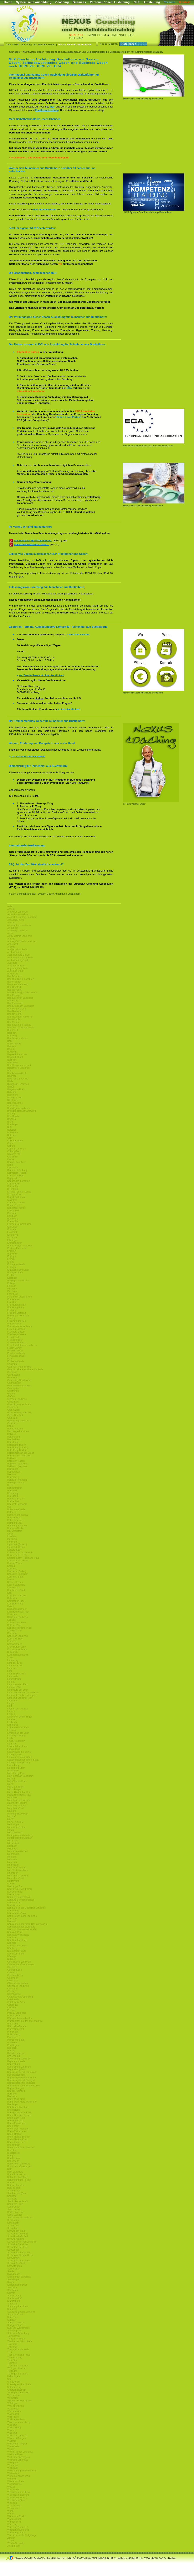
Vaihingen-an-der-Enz (18, 2392)
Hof (9, 1506)
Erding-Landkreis (16, 1264)
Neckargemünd (15, 1886)
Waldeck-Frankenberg (18, 2422)
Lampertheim (14, 1679)
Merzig (10, 1829)
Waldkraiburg (14, 2427)
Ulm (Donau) (13, 2381)
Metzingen (12, 1840)
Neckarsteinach (15, 1891)
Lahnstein (12, 1668)
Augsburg (12, 963)
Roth (9, 2169)
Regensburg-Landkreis (19, 2066)
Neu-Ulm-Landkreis (17, 1940)
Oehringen (12, 1978)
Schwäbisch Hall (15, 2239)
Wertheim (12, 2478)
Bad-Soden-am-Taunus (19, 1024)
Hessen (11, 1485)
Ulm (9, 2379)
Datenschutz (122, 35)
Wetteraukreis (14, 2484)
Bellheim (11, 1059)
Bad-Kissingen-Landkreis (20, 998)
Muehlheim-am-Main (17, 1870)
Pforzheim (12, 2023)
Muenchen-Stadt (15, 1878)
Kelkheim (12, 1598)
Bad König (12, 1000)
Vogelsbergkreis (15, 2406)
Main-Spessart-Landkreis (20, 1776)
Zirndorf (11, 2538)
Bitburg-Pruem (14, 1097)
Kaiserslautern (14, 1549)
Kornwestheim (14, 1644)
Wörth (10, 2511)
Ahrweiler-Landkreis (17, 911)
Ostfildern (12, 2007)
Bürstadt (11, 1129)
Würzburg (12, 2524)
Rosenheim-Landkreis (18, 2163)
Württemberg (14, 2521)
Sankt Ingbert (14, 2209)
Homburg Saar (14, 1523)
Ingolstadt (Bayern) (17, 1544)
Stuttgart (11, 2319)
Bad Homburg (14, 989)
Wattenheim (13, 2446)
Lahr (9, 1671)
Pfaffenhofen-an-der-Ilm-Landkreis (25, 2021)
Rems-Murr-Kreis (16, 2099)
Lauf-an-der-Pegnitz (17, 1708)
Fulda (10, 1358)
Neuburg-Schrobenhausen (20, 1899)
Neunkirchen (13, 1910)
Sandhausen (13, 2206)
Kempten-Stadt (15, 1603)
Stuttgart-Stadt (14, 2325)
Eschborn (12, 1275)
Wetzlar (11, 2486)
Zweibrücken (13, 2546)
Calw (10, 1138)
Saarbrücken (13, 2190)
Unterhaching (14, 2387)
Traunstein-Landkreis (18, 2349)
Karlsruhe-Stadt (15, 1576)
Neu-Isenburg (14, 1902)
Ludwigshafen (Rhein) (18, 1762)
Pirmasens (12, 2037)
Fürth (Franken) (15, 1350)
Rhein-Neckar (14, 2134)
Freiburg (11, 1310)
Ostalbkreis (13, 1999)
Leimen (11, 1714)
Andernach (12, 944)
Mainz (10, 1784)
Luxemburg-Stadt (16, 1768)
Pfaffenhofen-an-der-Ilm (19, 2018)
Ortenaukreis (14, 1994)
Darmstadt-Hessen (17, 1173)
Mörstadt (11, 1856)
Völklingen (12, 2403)
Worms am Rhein (16, 2516)
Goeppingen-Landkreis (19, 1404)
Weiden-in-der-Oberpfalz (20, 2451)
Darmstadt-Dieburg (17, 1170)
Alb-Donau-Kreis (15, 919)
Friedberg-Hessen (16, 1334)
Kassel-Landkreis (16, 1584)
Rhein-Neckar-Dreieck (18, 2136)
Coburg (11, 1146)
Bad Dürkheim (14, 976)
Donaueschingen (16, 1202)
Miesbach (12, 1846)
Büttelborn (12, 1132)
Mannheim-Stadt (15, 1808)
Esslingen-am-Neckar (18, 1280)
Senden (11, 2271)
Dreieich (11, 1213)
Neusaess (12, 1918)
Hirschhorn (12, 1496)
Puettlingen (13, 2045)
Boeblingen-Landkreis (18, 1108)
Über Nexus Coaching (18, 44)
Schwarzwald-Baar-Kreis (20, 2255)
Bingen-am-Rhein (16, 1089)
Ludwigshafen (14, 1754)
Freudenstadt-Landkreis (19, 1326)
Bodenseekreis (15, 1103)
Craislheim (12, 1156)
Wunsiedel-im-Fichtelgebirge (22, 2535)
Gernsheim (13, 1388)
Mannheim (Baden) (17, 1803)
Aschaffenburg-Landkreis (20, 957)
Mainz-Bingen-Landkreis (19, 1792)
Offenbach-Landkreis (18, 1986)
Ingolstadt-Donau (16, 1547)
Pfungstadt (12, 2031)
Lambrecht (12, 1676)
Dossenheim (13, 1210)
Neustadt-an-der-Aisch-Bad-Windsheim (27, 1924)
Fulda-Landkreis (15, 1361)
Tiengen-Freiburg (16, 2338)
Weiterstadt (13, 2473)
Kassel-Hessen (15, 1582)
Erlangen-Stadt (15, 1272)
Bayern (11, 1049)
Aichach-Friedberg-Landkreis (22, 917)
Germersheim (14, 1383)
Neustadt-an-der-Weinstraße (22, 1929)
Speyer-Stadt (14, 2295)
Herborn (11, 1474)
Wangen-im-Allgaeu (17, 2443)
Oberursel (12, 1972)
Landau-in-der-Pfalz (17, 1684)
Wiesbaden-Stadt (16, 2500)
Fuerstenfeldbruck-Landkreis (22, 1345)
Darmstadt (12, 1167)
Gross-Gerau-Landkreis (19, 1412)
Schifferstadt (13, 2220)
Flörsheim (12, 1291)
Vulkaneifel (12, 2408)
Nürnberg (12, 1948)
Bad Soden (13, 1022)
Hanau (10, 1426)
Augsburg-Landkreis (17, 968)
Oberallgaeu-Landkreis (19, 1961)
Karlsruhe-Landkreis (17, 1574)
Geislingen (12, 1372)
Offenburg (12, 1988)
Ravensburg (13, 2056)
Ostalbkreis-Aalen (16, 2002)
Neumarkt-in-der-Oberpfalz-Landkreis (26, 1908)
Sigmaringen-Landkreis (19, 2276)
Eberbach (12, 1216)
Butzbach (12, 1135)
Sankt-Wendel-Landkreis (20, 2217)
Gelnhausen (13, 1374)
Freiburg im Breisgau (18, 1315)
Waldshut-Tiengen (16, 2438)
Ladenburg (12, 1660)
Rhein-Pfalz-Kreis (16, 2123)
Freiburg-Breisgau (16, 1313)
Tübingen (12, 2363)
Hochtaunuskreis (15, 1498)
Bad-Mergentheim (16, 1008)
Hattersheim (13, 1436)
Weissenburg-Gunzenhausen (22, 2470)
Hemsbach (12, 1469)
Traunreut (12, 2344)
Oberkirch (12, 1967)
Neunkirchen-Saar (16, 1913)
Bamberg (12, 1035)
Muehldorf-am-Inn (16, 1867)
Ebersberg (12, 1218)
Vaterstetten (13, 2395)
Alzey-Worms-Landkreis (19, 936)
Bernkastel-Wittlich (16, 1073)
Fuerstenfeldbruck (16, 1342)
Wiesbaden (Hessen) (18, 2494)
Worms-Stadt (14, 2519)
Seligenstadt (13, 2268)
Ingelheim (12, 1539)
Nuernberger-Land (16, 1951)
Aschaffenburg (14, 952)
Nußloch (11, 1959)
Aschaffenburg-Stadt (17, 960)
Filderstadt (12, 1288)
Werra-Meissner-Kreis (18, 2476)
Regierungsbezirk (16, 2074)
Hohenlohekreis (15, 1520)
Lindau (10, 1738)
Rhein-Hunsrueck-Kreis (19, 2115)
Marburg (11, 1811)
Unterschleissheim (16, 2389)
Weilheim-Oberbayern (18, 2457)
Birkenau (11, 1092)
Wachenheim (14, 2411)
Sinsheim (12, 2287)
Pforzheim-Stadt (15, 2029)
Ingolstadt (12, 1541)
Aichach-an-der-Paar (18, 914)
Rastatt (11, 2050)
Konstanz (12, 1633)
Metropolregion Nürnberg (20, 1835)
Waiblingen (13, 2416)
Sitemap (76, 38)
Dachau (11, 1159)
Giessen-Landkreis (17, 1399)
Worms (11, 2513)
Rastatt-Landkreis (16, 2053)
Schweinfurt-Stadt (16, 2263)
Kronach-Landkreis (17, 1649)
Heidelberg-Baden (16, 1444)
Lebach (11, 1711)
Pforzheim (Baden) (17, 2026)
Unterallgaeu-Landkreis (19, 2384)
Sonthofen (12, 2290)
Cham (10, 1143)
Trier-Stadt (12, 2360)
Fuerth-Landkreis (16, 1353)
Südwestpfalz (14, 2330)
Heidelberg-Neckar (17, 1450)
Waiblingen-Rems (16, 2419)
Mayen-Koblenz (15, 1821)
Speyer (11, 2293)
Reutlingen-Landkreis (18, 2107)
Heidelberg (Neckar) (17, 1447)
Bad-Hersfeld (14, 987)
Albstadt (11, 922)
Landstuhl (12, 1700)
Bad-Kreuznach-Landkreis (20, 1006)
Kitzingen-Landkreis (17, 1617)
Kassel (10, 1579)
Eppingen (12, 1256)
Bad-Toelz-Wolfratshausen (20, 1027)
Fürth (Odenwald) (16, 1356)
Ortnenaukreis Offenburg (20, 1996)
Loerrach (11, 1743)
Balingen (11, 1033)
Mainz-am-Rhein (15, 1786)
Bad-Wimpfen (14, 1019)
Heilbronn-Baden (16, 1461)
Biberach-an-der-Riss (18, 1078)
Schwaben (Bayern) (17, 2233)
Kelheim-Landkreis (16, 1595)
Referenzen (129, 44)
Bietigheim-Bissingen (18, 1084)
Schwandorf (13, 2249)
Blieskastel (12, 1100)
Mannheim (12, 1797)
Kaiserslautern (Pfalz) (18, 1555)
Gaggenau (12, 1364)
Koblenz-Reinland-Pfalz (19, 1628)
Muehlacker (13, 1864)
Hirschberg (12, 1493)
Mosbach (12, 1859)
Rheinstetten (13, 2144)
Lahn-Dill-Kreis (15, 1663)
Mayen (10, 1819)
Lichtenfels (12, 1724)
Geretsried (12, 1377)
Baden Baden (14, 981)
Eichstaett (12, 1232)
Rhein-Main (13, 2126)
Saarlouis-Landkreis (17, 2201)
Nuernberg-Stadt (15, 1953)
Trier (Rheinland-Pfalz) (18, 2354)
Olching (11, 1991)
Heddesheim (13, 1439)
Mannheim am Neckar (18, 1800)
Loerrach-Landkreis (17, 1746)
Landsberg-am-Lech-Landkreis (23, 1692)
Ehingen (11, 1229)
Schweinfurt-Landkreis (18, 2260)
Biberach (11, 1076)
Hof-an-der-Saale (16, 1509)
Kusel (10, 1657)
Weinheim (12, 2465)
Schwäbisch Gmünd (17, 2236)
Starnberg (12, 2303)
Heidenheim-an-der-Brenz (20, 1453)
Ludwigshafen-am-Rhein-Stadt (22, 1759)
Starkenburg (13, 2301)
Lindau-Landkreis (16, 1741)
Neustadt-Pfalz (15, 1932)
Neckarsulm (13, 1894)
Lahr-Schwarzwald (16, 1673)
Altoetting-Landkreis (17, 930)
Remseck (12, 2096)
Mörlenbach (13, 1854)
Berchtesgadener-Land (19, 1065)
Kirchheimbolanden (17, 1609)
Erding (10, 1261)
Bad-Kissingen (14, 995)
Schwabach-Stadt (16, 2231)
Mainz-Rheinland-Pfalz (19, 1794)
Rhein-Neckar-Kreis (17, 2139)
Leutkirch (12, 1722)
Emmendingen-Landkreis (20, 1245)
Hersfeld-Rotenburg (17, 1479)
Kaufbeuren (13, 1587)
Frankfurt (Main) (15, 1307)
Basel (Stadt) (14, 1043)
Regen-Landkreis (16, 2061)
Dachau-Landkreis (16, 1162)
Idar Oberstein (14, 1531)
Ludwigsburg (13, 1749)
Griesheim (12, 1407)
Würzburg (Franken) (17, 2527)
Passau (11, 2010)
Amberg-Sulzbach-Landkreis (21, 941)
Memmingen (13, 1824)
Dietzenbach (13, 1186)
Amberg (11, 938)
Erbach (11, 1259)
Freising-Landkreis (16, 1321)
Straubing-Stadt (15, 2314)
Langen (11, 1703)
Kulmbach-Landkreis (17, 1654)
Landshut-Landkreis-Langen (21, 1695)
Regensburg (13, 2064)
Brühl (10, 1121)
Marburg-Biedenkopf (17, 1813)
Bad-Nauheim (14, 1011)
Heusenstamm (14, 1488)
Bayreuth (12, 1051)
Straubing (12, 2309)
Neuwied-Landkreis (17, 1945)
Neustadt (12, 1921)
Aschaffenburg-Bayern (18, 954)
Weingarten (13, 2462)
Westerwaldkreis (15, 2481)
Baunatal (11, 1046)
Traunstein (12, 2346)
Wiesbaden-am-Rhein (18, 2492)
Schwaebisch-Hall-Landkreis (21, 2241)
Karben (11, 1566)
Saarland (12, 2196)
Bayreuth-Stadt (15, 1057)
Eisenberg (12, 1234)
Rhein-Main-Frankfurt (18, 2128)
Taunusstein (13, 2336)
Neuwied (11, 1943)
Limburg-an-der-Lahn (18, 1733)
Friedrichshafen (15, 1339)
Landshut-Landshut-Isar (19, 1698)
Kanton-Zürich (14, 1563)
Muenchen (12, 1873)
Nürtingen (12, 1956)
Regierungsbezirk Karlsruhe (21, 2077)
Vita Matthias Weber (44, 44)
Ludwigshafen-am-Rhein (19, 1757)
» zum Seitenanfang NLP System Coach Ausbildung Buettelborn (44, 893)
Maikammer (13, 1770)
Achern (11, 909)
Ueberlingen (13, 2376)
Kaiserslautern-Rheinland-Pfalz (23, 1558)
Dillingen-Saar (14, 1194)
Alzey (10, 933)
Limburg (11, 1730)
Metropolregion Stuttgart (19, 1838)
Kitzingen (12, 1614)
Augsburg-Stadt (15, 971)
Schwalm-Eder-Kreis (17, 2244)
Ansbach (11, 946)
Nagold (11, 1883)
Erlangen (12, 1267)
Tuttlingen (12, 2371)
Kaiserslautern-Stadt (17, 1560)
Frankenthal (13, 1299)
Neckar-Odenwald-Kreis (19, 1889)
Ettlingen (11, 1283)
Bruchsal (11, 1119)
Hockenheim (13, 1501)
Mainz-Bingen (14, 1789)
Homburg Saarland (17, 1525)
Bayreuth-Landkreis (17, 1054)
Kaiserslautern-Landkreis (20, 1552)
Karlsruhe (12, 1568)
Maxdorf (11, 1816)
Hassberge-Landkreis (18, 1431)
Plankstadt (12, 2042)
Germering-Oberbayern (19, 1380)
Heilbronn (12, 1458)
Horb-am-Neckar (15, 1528)
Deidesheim (13, 1183)
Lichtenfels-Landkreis (18, 1727)
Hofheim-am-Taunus (17, 1514)
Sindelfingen (13, 2279)
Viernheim (12, 2398)
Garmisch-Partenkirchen (19, 1366)
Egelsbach (12, 1226)
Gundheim (12, 1423)
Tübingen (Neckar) (16, 2368)
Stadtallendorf (14, 2298)
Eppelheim (12, 1253)
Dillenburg (12, 1189)
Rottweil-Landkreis (16, 2185)
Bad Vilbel (12, 1030)
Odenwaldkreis (15, 1975)
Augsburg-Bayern (16, 965)
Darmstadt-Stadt (15, 1175)
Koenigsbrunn (14, 1630)
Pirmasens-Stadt (15, 2039)
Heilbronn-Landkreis (17, 1463)
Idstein (10, 1533)
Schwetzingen (14, 2266)
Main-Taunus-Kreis (17, 1781)
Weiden (11, 2449)
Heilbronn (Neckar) (17, 1466)
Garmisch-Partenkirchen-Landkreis (25, 1369)
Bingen (10, 1086)
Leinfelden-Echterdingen (19, 1716)
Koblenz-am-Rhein (16, 1622)
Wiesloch (12, 2503)
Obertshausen (14, 1969)
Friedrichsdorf (14, 1337)
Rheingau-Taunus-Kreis (19, 2112)
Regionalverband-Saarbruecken (23, 2085)
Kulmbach (12, 1652)
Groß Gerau (13, 1409)
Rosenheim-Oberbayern (19, 2166)
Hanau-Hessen (15, 1428)
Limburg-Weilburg (16, 1735)
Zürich (10, 2540)
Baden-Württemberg (17, 984)
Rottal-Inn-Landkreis (17, 2177)
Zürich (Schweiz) (15, 2543)
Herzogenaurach (15, 1482)
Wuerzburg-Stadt (16, 2532)
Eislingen (12, 1237)
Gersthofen (13, 1391)
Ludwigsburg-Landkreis (19, 1751)
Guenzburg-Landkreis (18, 1420)
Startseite (14, 52)
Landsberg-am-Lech (17, 1689)
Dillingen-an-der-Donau (19, 1191)
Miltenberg (12, 1848)
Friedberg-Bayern (16, 1331)
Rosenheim (13, 2161)
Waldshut (12, 2433)
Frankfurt (12, 1302)
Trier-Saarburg (14, 2357)
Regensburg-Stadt (16, 2069)
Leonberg (12, 1719)
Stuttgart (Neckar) (16, 2322)
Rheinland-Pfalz (15, 2120)
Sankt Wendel (14, 2214)
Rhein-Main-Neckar (17, 2131)
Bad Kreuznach (15, 1003)
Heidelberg (12, 1442)
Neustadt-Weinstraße (18, 1934)
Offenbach (12, 1980)
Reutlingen (12, 2104)
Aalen (10, 906)
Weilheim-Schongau (17, 2459)
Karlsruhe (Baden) (16, 1571)
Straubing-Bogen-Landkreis (21, 2311)
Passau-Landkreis (16, 2013)
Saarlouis (12, 2198)
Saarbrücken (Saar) (17, 2193)
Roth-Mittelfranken (16, 2174)
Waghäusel (13, 2414)
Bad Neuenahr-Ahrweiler (20, 1016)
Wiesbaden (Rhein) (17, 2497)
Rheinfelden (13, 2109)
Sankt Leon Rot (15, 2212)
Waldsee (11, 2430)
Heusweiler (13, 1490)
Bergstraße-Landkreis (18, 1068)
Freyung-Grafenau (16, 1329)
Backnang (12, 973)
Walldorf (11, 2441)
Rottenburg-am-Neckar (19, 2179)
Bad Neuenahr (14, 1014)
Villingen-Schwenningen (19, 2400)
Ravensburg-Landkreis (19, 2058)
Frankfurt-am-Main (16, 1304)
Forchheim (12, 1294)
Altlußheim (12, 928)
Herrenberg (13, 1477)
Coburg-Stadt (14, 1151)
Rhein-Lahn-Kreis (16, 2118)
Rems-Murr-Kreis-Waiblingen (22, 2101)
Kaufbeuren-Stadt (16, 1590)
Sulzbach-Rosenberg (18, 2333)
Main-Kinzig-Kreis (16, 1773)
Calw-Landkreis (15, 1140)
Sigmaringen (13, 2274)
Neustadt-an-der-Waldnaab (21, 1926)
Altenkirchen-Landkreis (19, 925)
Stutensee (12, 2317)
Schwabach (13, 2228)
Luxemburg (13, 1765)
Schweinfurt (13, 2258)
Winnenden (13, 2508)
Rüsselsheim (14, 2188)
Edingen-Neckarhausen (19, 1224)
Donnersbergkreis (16, 1208)
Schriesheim (13, 2225)
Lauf (9, 1706)
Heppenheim (13, 1471)
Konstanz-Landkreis (17, 1636)
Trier (9, 2352)
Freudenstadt (14, 1323)
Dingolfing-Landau (16, 1197)
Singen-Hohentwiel (17, 2284)
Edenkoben (13, 1221)
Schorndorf (13, 2223)
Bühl (9, 1127)
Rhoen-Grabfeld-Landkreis (20, 2147)
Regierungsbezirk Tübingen (21, 2083)
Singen (10, 2282)
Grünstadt (12, 1418)
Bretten (11, 1113)
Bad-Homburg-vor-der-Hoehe (22, 992)
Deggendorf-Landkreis (18, 1181)
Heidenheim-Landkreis (18, 1455)
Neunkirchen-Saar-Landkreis (22, 1916)
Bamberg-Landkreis (17, 1038)
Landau (11, 1681)
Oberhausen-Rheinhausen (20, 1964)
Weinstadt (12, 2468)
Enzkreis (11, 1251)
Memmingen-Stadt (16, 1827)
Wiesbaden (13, 2489)
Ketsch (10, 1606)
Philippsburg (13, 2034)
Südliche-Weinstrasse (18, 2328)
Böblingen (12, 1105)
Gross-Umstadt (15, 1415)
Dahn (10, 1164)
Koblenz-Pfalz (14, 1625)
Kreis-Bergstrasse (16, 1646)
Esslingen (12, 1278)
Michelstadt (13, 1843)
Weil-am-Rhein (15, 2454)
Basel (10, 1041)
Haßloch (11, 1434)
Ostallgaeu (12, 2004)
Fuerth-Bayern (14, 1348)
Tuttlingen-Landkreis (17, 2373)
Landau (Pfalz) (14, 1687)
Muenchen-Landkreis (18, 1875)
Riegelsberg (13, 2153)
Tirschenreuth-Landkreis (19, 2341)
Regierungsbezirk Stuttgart (21, 2080)
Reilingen (12, 2093)
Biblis (10, 1081)
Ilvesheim (12, 1536)
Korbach (11, 1641)
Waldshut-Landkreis (17, 2435)
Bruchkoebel (13, 1116)
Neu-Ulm (11, 1937)
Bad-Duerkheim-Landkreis (20, 979)
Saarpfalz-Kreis (15, 2204)
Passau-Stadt (14, 2015)
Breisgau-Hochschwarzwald (21, 1111)
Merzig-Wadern (15, 1832)
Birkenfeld (12, 1094)
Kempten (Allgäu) (16, 1601)
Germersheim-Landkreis (19, 1385)
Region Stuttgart (15, 2088)
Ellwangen (12, 1240)
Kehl (9, 1593)
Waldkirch (12, 2424)
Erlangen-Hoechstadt (18, 1269)
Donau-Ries (13, 1205)
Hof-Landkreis (14, 1517)
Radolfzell (12, 2048)
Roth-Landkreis (15, 2171)
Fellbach (11, 1286)
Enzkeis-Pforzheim (17, 1248)
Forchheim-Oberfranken (19, 1296)
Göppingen (13, 1401)
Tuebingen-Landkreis (18, 2365)
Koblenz (11, 1619)
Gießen (11, 1396)
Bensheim (12, 1062)
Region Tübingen (16, 2091)
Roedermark (13, 2158)
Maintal (11, 1778)
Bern (9, 1070)
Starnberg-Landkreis (17, 2306)
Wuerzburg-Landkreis (18, 2529)
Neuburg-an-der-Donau (19, 1897)
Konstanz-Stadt (15, 1638)
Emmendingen (14, 1243)
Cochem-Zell (13, 1154)
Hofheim (11, 1512)
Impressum (96, 35)
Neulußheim (13, 1905)
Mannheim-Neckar (16, 1805)
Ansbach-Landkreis (17, 949)
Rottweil (11, 2182)
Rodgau (11, 2155)
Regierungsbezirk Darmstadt (22, 2072)
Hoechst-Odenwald (17, 1504)
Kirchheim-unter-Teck (18, 1611)
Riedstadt (12, 2150)
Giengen (11, 1393)
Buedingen (12, 1124)
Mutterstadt (13, 1881)
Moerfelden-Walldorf (17, 1851)
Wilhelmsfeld (13, 2505)
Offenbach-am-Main (17, 1983)
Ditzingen (12, 1199)
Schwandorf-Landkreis (18, 2252)
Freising (11, 1318)
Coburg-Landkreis (16, 1148)
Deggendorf (13, 1178)
